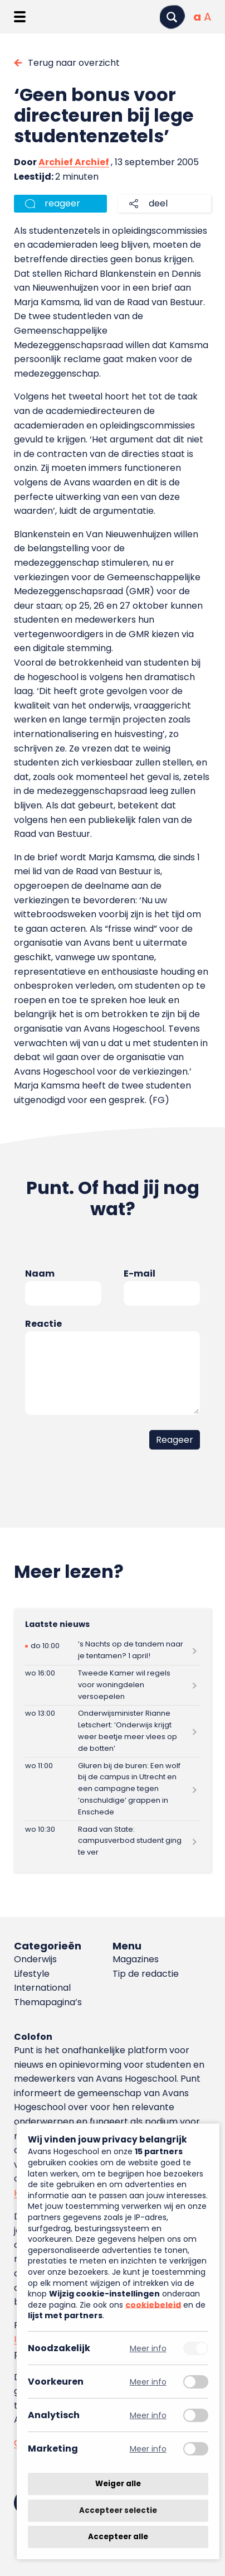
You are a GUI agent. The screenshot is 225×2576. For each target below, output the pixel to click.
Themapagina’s (48, 2002)
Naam (40, 1273)
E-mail (139, 1273)
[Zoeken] (172, 17)
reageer (62, 203)
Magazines (136, 1959)
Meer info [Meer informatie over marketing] (148, 2448)
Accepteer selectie (118, 2510)
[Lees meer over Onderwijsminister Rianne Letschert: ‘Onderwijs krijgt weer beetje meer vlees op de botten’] (112, 1731)
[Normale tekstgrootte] (197, 16)
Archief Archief (73, 162)
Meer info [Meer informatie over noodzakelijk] (148, 2348)
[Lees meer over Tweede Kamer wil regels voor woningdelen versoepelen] (112, 1685)
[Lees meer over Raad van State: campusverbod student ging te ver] (112, 1841)
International (42, 1987)
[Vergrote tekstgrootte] (207, 16)
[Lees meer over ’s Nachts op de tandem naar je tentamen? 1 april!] (112, 1650)
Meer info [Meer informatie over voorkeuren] (148, 2381)
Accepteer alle (118, 2536)
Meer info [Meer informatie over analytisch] (148, 2415)
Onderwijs (35, 1959)
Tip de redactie (146, 1973)
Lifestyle (32, 1973)
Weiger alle (118, 2483)
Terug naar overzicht (74, 62)
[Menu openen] (20, 16)
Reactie (43, 1323)
